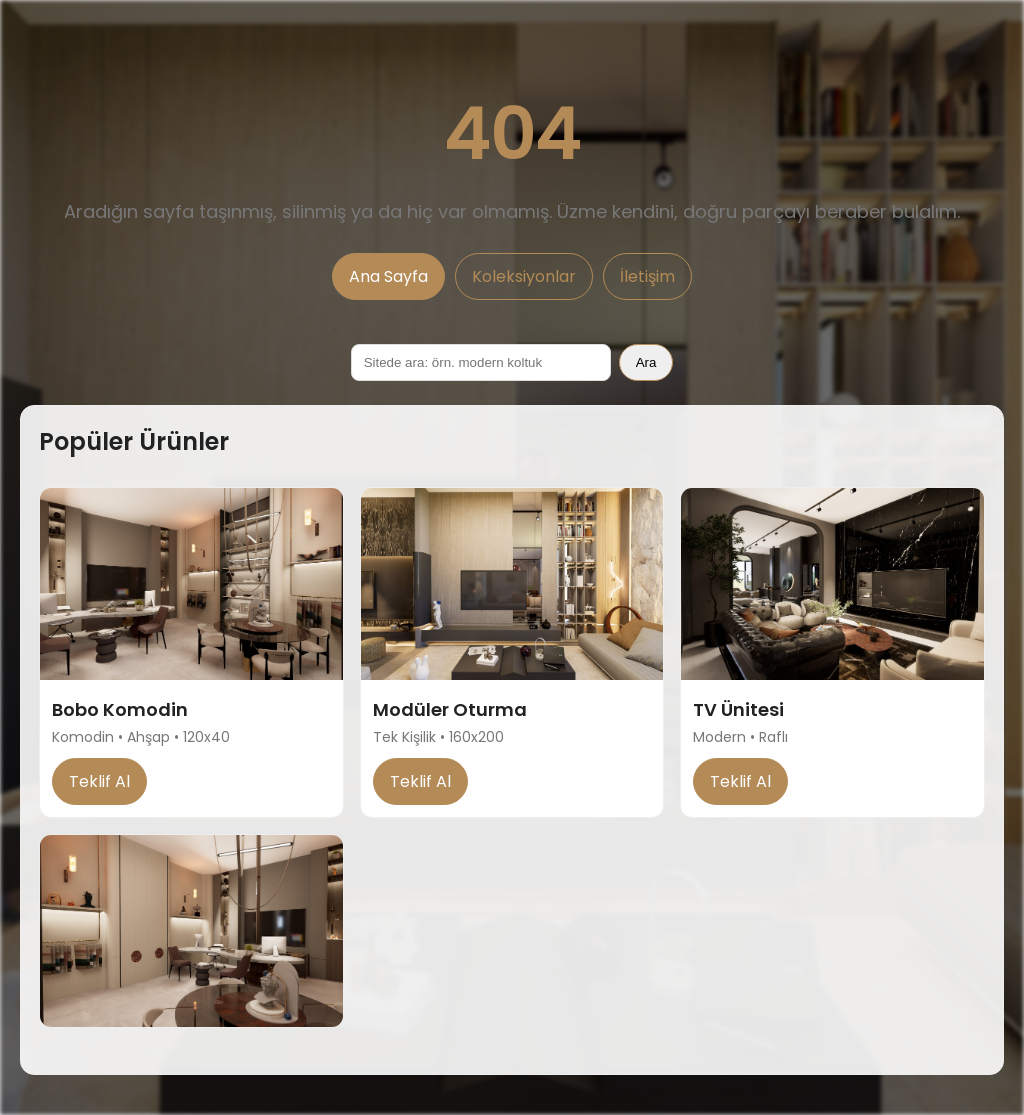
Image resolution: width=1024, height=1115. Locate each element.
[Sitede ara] (481, 362)
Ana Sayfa (388, 276)
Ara (646, 362)
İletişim (647, 276)
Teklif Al (99, 781)
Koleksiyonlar (524, 276)
